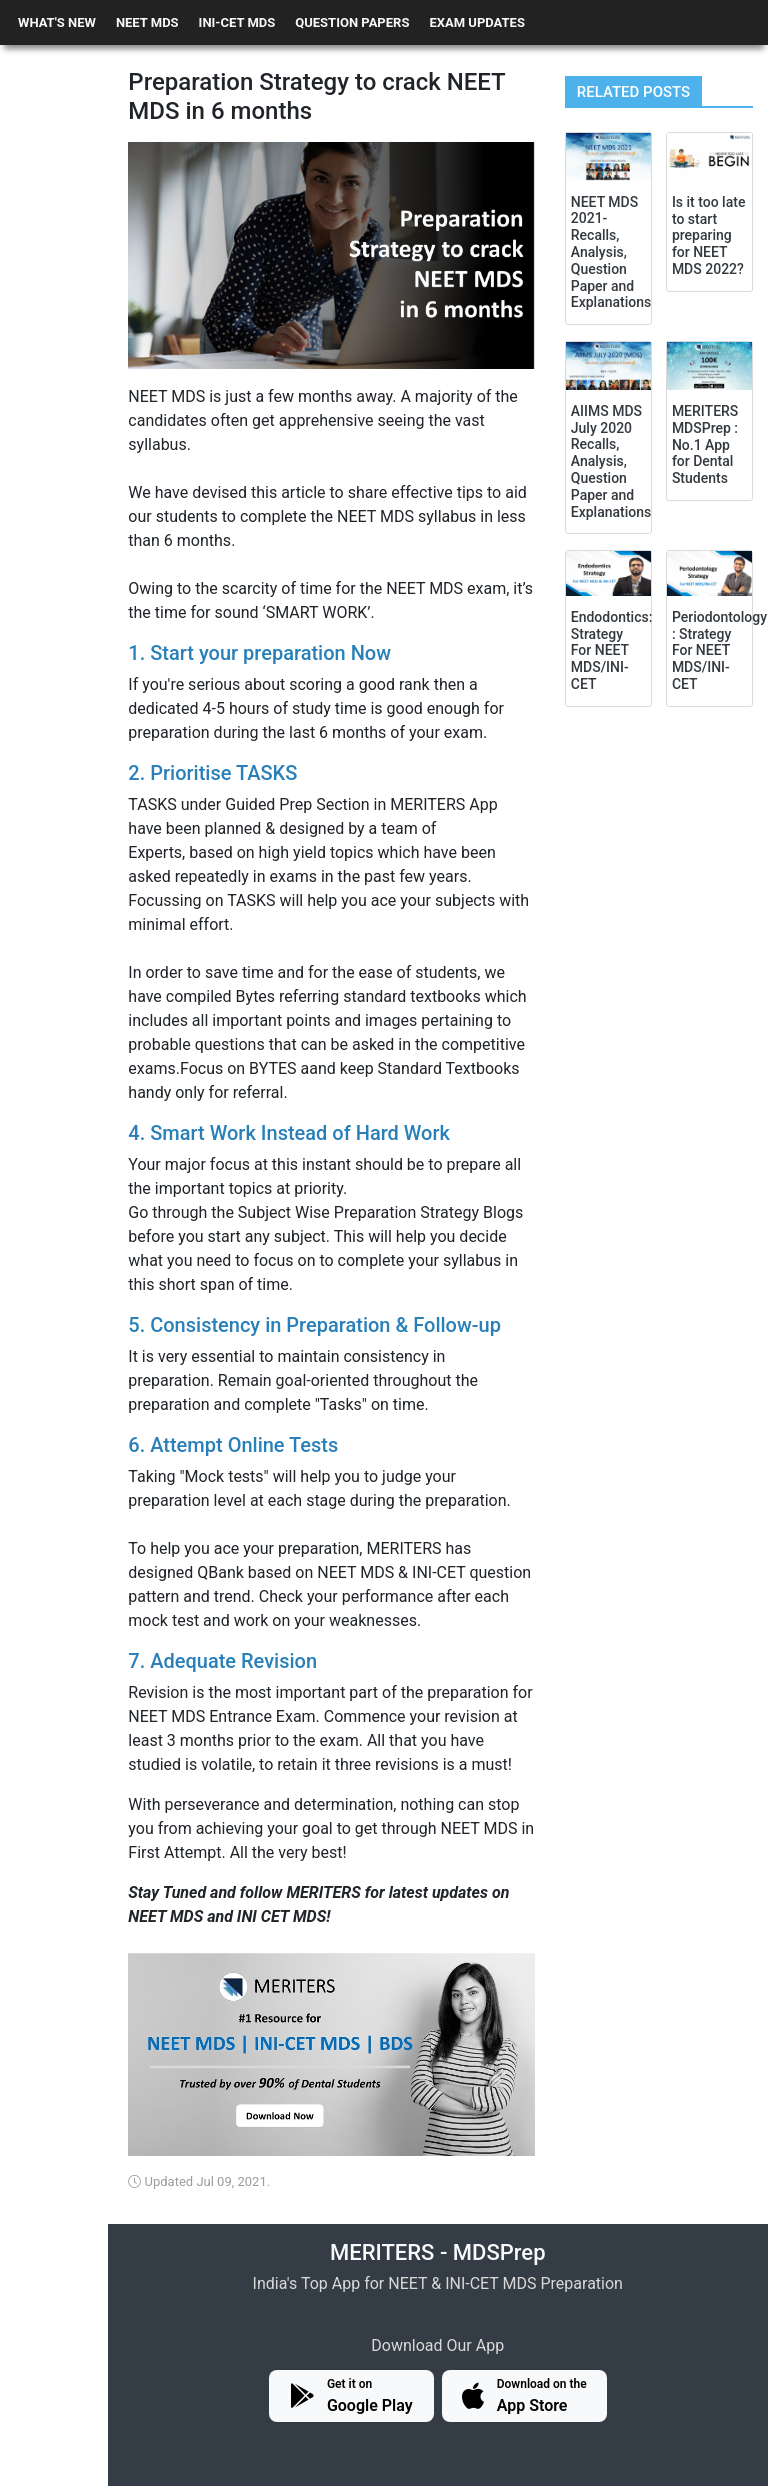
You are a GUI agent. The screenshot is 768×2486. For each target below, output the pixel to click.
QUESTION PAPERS (352, 22)
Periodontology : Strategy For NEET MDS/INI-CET (719, 650)
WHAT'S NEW (57, 22)
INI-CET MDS (237, 22)
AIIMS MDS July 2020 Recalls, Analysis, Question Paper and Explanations (611, 461)
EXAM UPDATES (477, 22)
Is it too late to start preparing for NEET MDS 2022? (709, 235)
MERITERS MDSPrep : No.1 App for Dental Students (705, 444)
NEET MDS (147, 22)
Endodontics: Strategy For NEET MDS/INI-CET (612, 650)
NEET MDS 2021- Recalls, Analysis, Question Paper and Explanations (611, 252)
